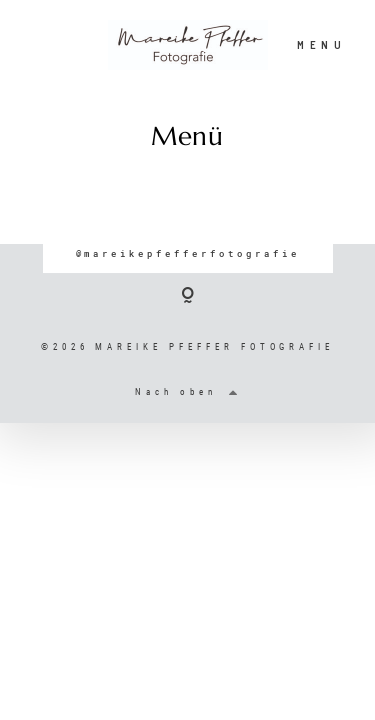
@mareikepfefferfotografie (188, 253)
